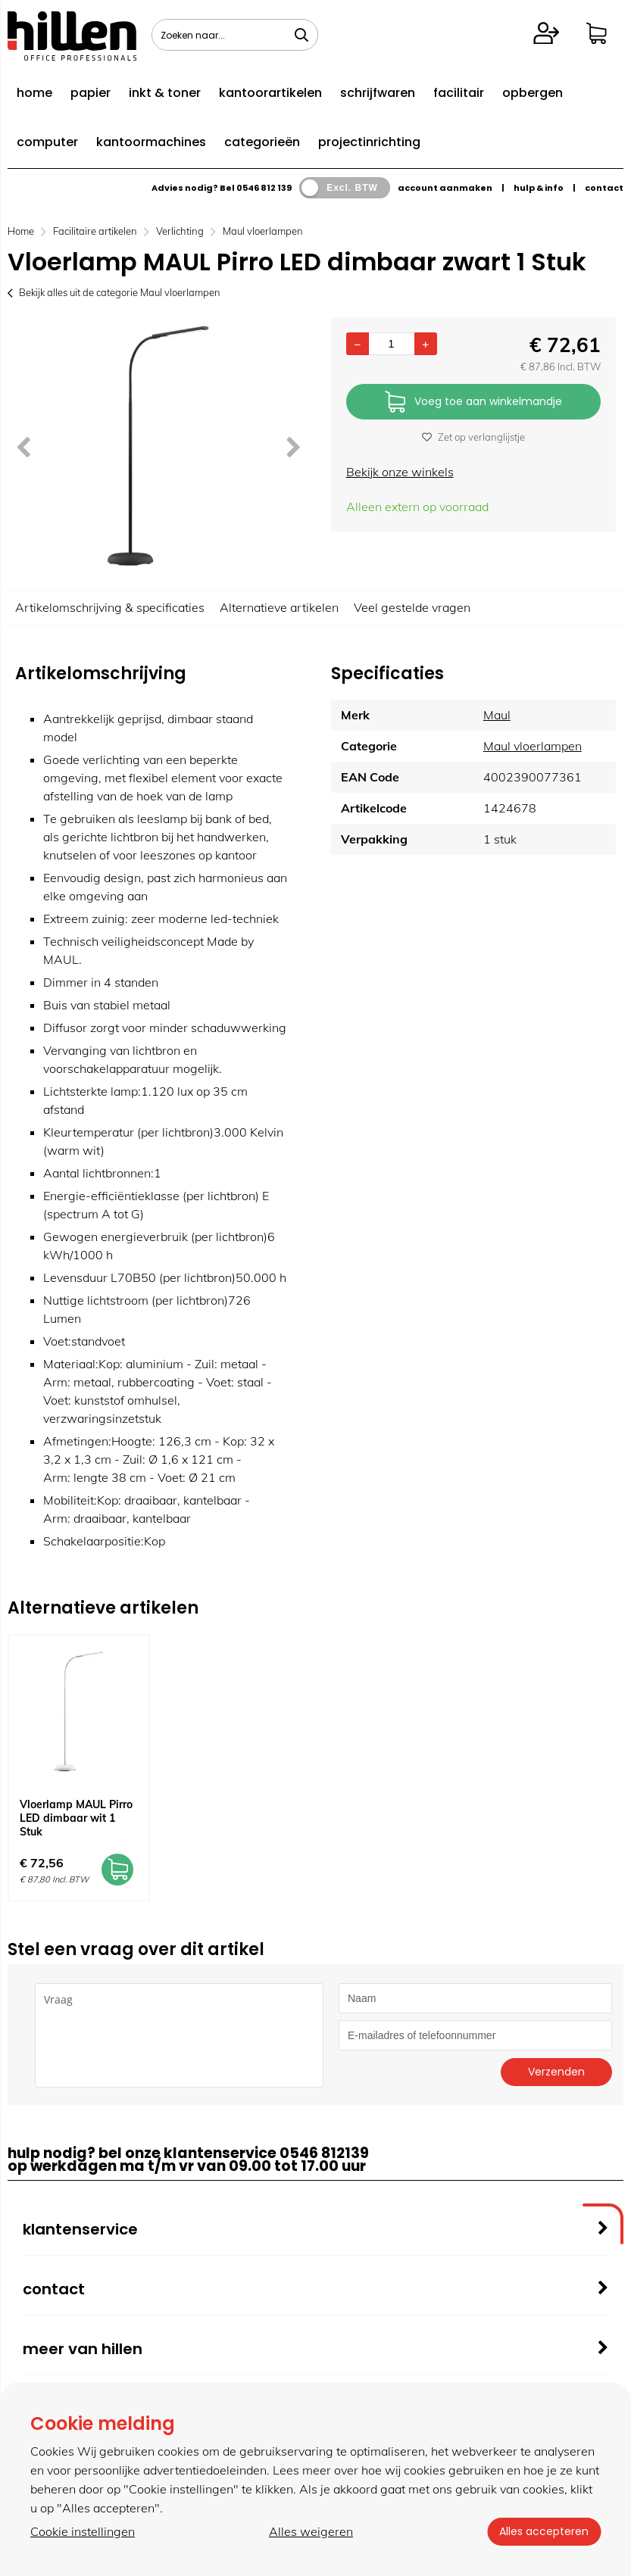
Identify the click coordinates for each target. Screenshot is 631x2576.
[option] (158, 446)
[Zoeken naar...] (301, 35)
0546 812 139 (264, 188)
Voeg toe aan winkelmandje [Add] (473, 402)
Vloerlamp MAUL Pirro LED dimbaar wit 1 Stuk (76, 1818)
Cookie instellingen (82, 2531)
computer (47, 142)
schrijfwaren (377, 92)
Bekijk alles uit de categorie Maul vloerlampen (114, 292)
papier (90, 92)
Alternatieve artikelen (279, 607)
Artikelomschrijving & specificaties (110, 607)
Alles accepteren (544, 2531)
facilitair (458, 92)
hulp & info (539, 188)
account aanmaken (445, 188)
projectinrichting (369, 142)
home (34, 92)
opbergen (532, 92)
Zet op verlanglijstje (473, 437)
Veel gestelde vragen (412, 607)
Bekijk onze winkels (400, 471)
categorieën (262, 142)
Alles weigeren (311, 2531)
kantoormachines (151, 142)
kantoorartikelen (270, 92)
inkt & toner (165, 92)
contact (604, 188)
